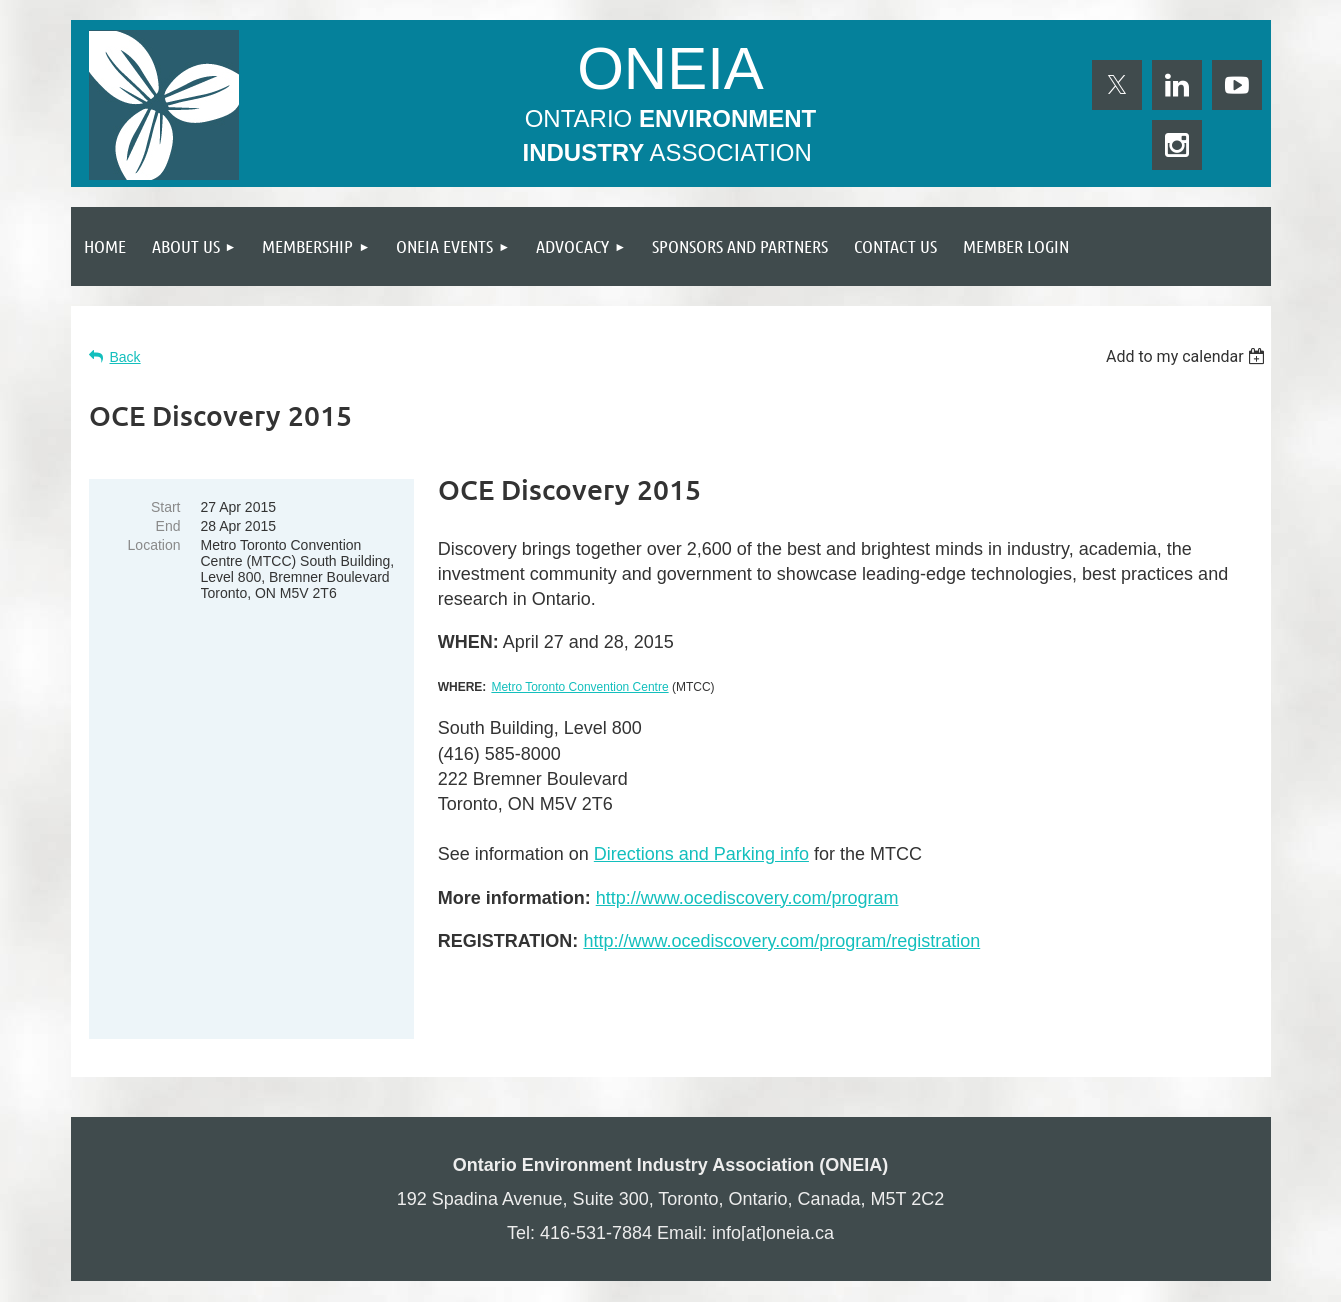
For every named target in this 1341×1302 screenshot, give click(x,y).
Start (166, 507)
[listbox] (1188, 356)
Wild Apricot (1042, 1277)
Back (125, 357)
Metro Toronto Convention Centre (579, 687)
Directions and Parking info (701, 854)
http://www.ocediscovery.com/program (747, 898)
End (168, 526)
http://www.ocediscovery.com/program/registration (781, 941)
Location (154, 545)
